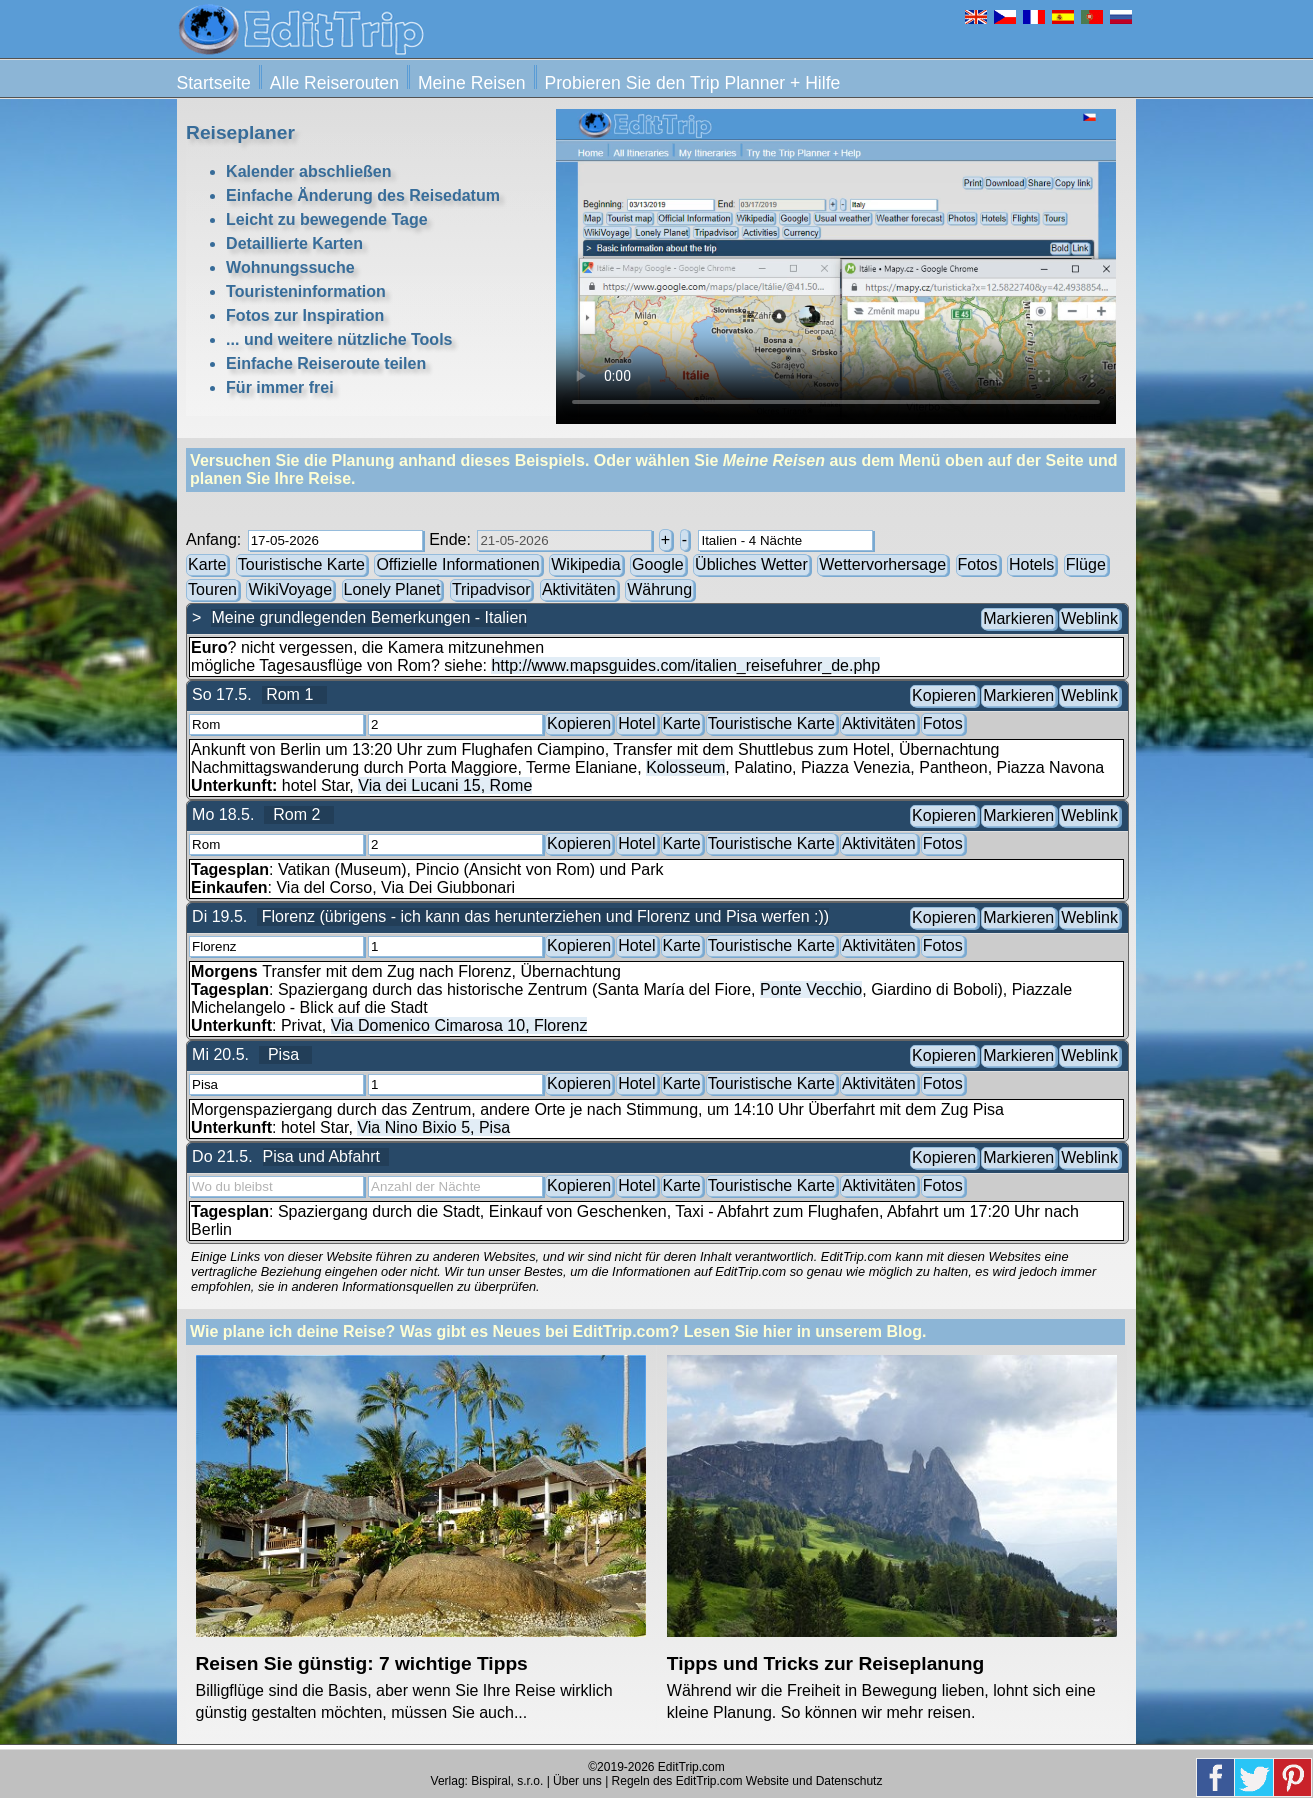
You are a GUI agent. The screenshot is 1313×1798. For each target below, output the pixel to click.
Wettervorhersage (883, 563)
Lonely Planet (392, 588)
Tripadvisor (491, 588)
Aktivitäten (579, 588)
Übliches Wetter (751, 563)
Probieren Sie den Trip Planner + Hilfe (693, 83)
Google (658, 563)
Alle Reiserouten (334, 83)
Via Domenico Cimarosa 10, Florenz (459, 1025)
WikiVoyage (290, 588)
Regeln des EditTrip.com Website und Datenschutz (747, 1781)
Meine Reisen (472, 83)
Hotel (636, 722)
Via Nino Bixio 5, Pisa (433, 1127)
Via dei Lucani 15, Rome (445, 785)
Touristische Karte (302, 563)
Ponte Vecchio (811, 989)
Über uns (577, 1781)
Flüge (1086, 563)
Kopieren (944, 694)
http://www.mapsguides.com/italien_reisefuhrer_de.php (685, 665)
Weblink (1089, 617)
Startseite (214, 83)
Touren (212, 588)
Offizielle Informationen (458, 563)
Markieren (1018, 617)
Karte (207, 563)
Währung (659, 588)
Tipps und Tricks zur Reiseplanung (825, 1663)
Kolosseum (685, 767)
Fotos (978, 563)
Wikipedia (585, 563)
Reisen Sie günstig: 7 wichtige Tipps (362, 1663)
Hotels (1031, 563)
